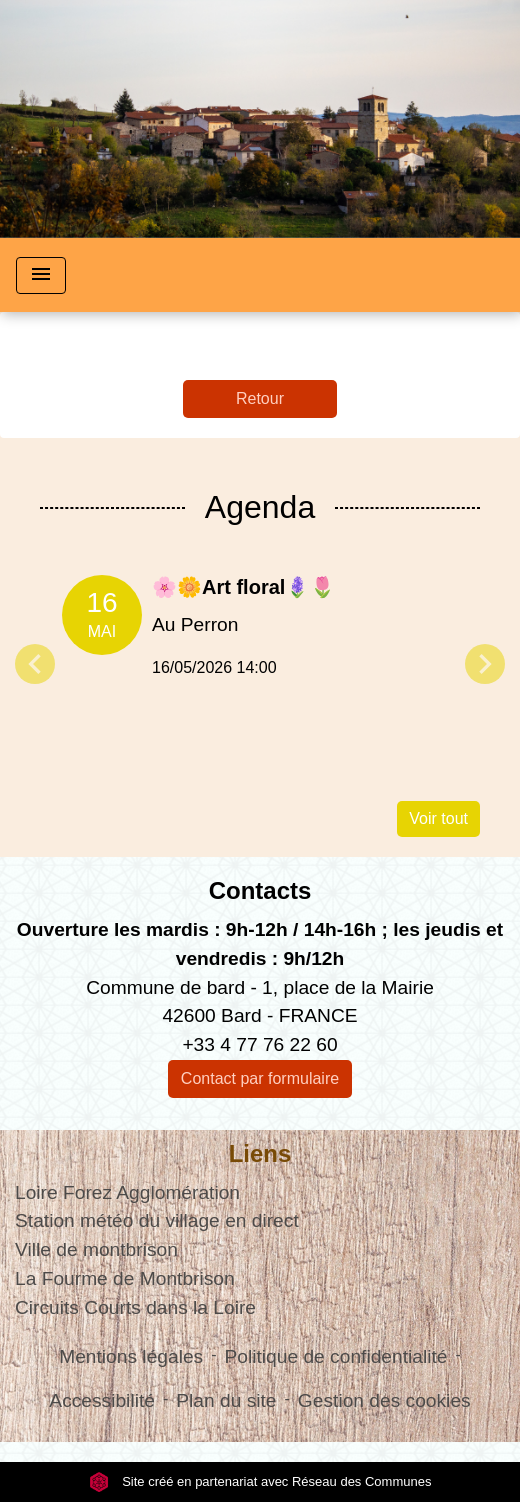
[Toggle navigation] (41, 275)
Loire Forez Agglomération (127, 1192)
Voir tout (438, 818)
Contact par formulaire (260, 1078)
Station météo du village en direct (157, 1220)
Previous (35, 664)
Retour (260, 398)
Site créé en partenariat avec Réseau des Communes (260, 1481)
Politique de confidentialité (336, 1356)
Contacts (260, 890)
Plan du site (226, 1400)
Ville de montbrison (96, 1249)
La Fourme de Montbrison (125, 1278)
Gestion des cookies (384, 1400)
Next (485, 664)
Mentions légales (131, 1356)
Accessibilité (102, 1400)
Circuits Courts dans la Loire (135, 1307)
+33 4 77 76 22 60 (259, 1044)
